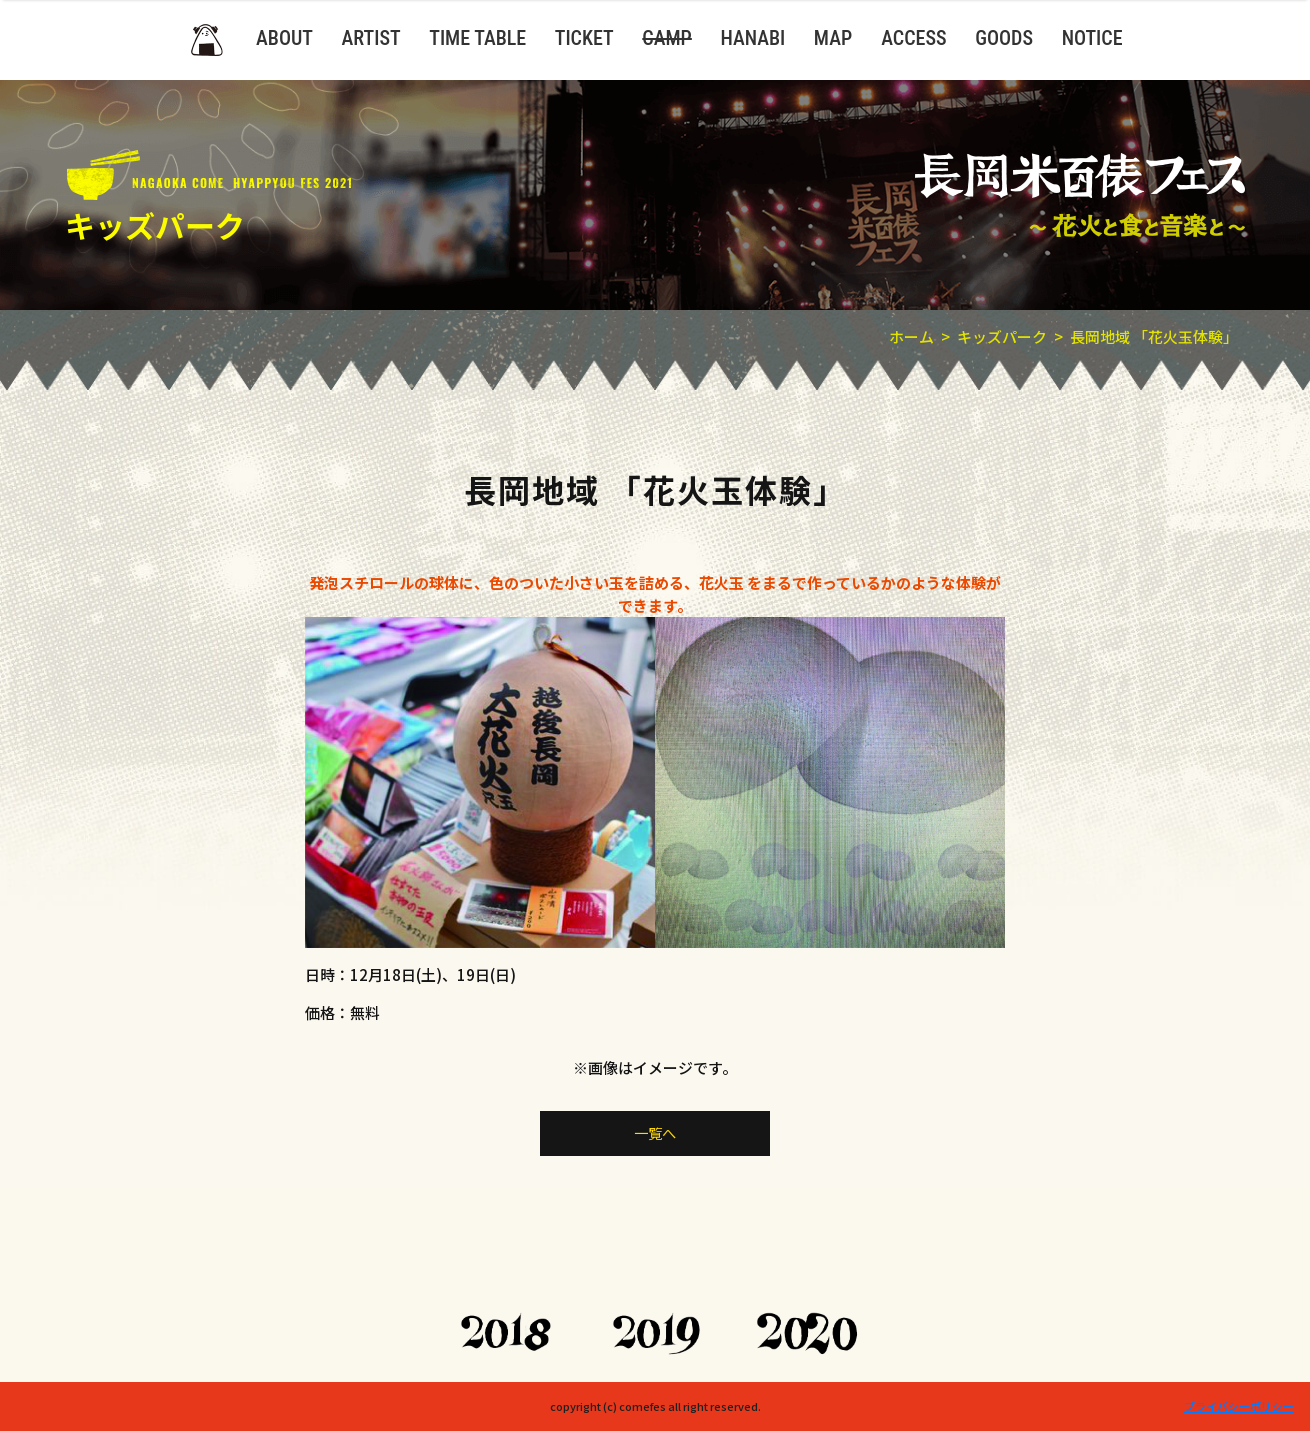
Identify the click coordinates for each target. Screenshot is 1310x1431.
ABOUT (284, 38)
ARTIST (371, 38)
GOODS (1004, 38)
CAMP (667, 38)
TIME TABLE (477, 38)
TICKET (584, 38)
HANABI (752, 38)
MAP (833, 38)
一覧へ (655, 1133)
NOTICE (1092, 38)
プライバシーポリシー (1239, 1406)
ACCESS (913, 38)
